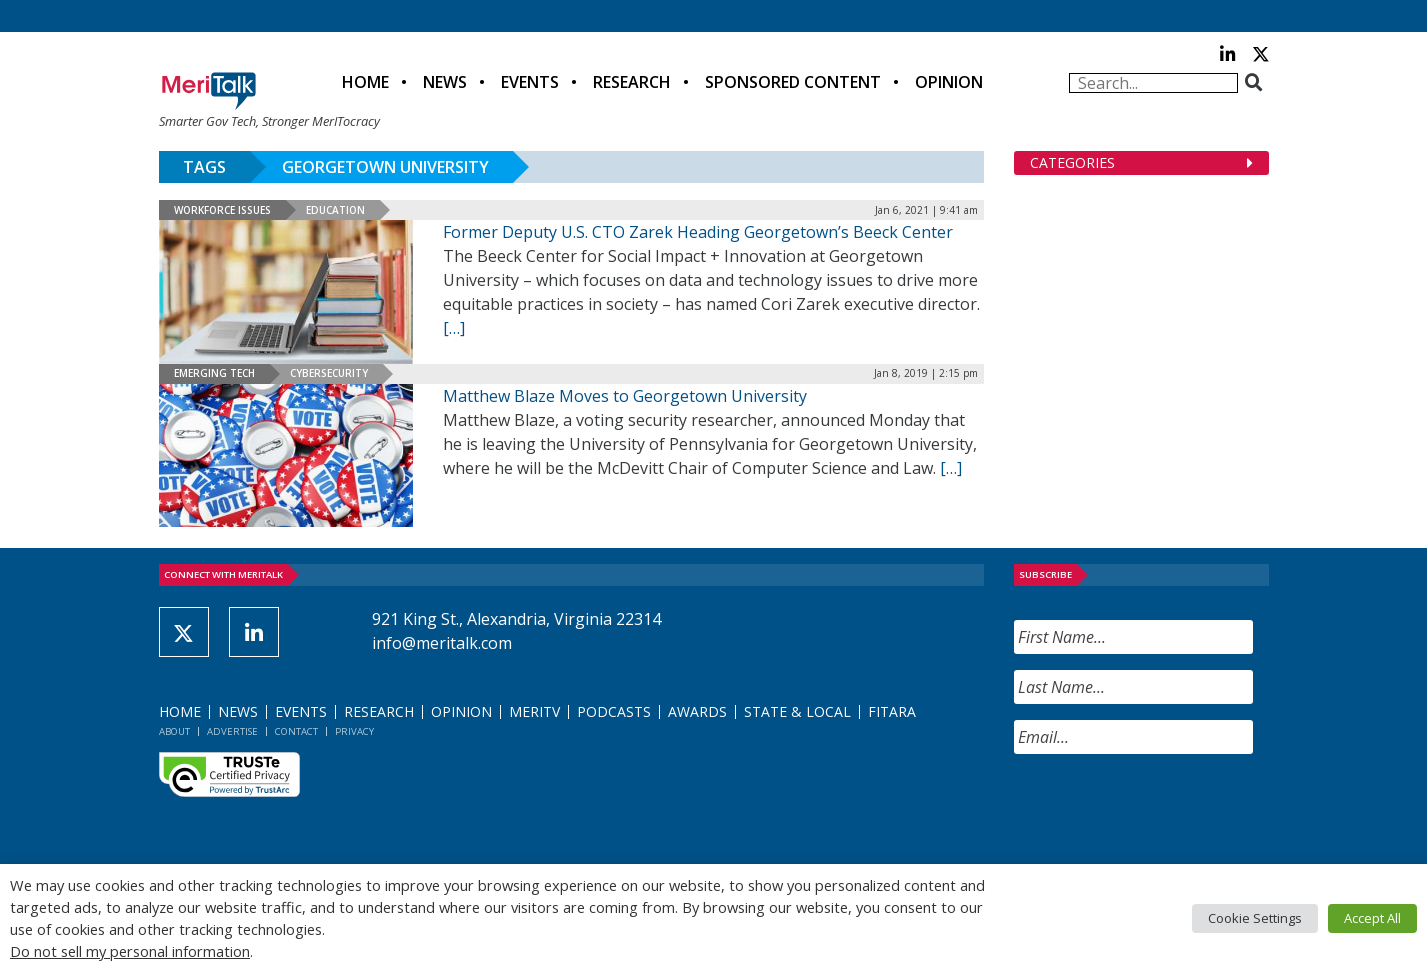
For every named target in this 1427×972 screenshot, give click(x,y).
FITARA (892, 711)
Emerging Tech (214, 373)
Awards (697, 711)
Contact (296, 731)
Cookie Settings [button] (1255, 918)
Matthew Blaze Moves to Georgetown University (625, 396)
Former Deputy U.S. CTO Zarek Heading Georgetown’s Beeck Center (698, 232)
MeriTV (534, 711)
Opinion (949, 82)
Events (530, 82)
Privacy (354, 731)
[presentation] (1166, 809)
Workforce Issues (222, 210)
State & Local (797, 711)
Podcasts (614, 711)
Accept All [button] (1372, 918)
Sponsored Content (793, 82)
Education (335, 210)
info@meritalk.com (442, 643)
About (174, 731)
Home (365, 82)
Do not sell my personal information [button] (130, 951)
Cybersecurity (329, 373)
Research (632, 82)
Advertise (232, 731)
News (445, 82)
